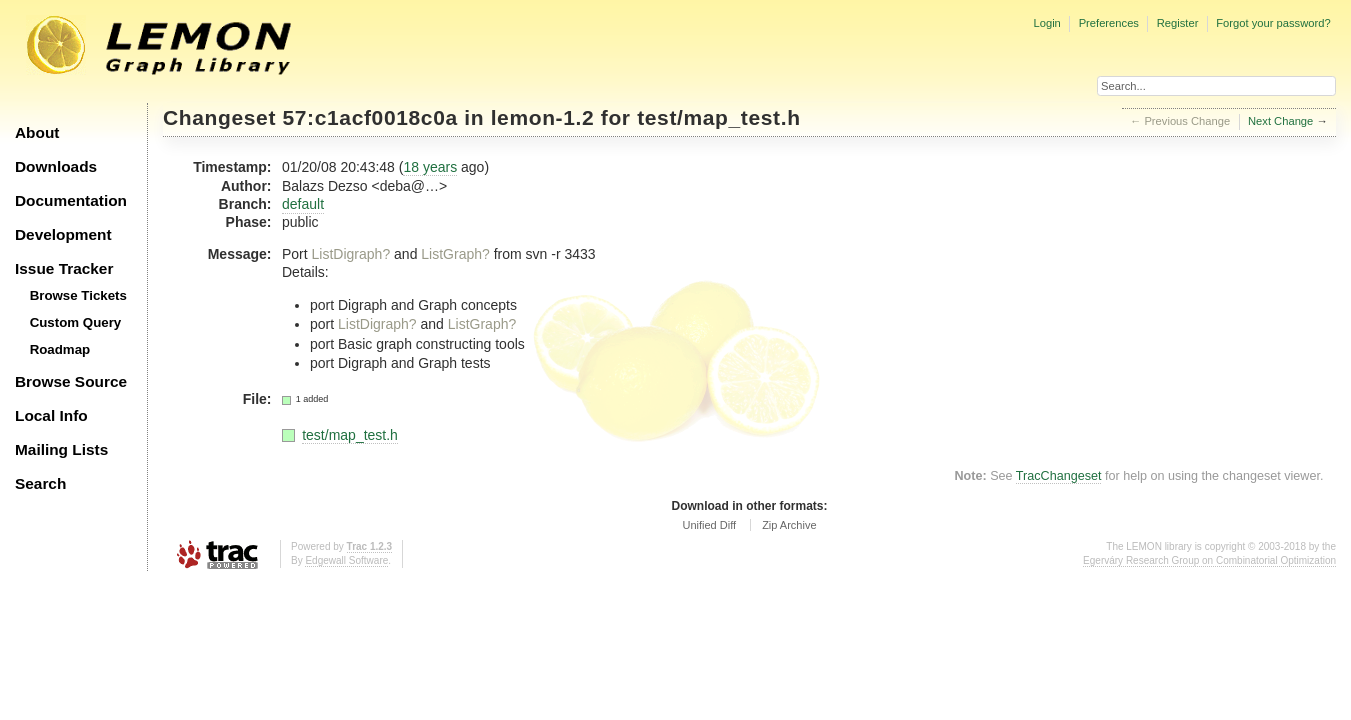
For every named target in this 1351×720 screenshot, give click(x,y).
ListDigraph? (351, 254)
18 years (430, 167)
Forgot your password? (1273, 23)
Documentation (71, 200)
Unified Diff (709, 525)
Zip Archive (789, 525)
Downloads (56, 166)
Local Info (51, 415)
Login (1046, 23)
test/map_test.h (719, 117)
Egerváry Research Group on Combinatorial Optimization (1209, 560)
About (37, 132)
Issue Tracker (64, 268)
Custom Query (76, 322)
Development (63, 234)
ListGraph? (455, 254)
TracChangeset (1059, 476)
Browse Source (71, 381)
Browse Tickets (78, 295)
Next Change (1280, 121)
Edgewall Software (346, 560)
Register (1178, 23)
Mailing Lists (61, 449)
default (303, 204)
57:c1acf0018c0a (370, 117)
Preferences (1109, 23)
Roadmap (60, 349)
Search (40, 483)
